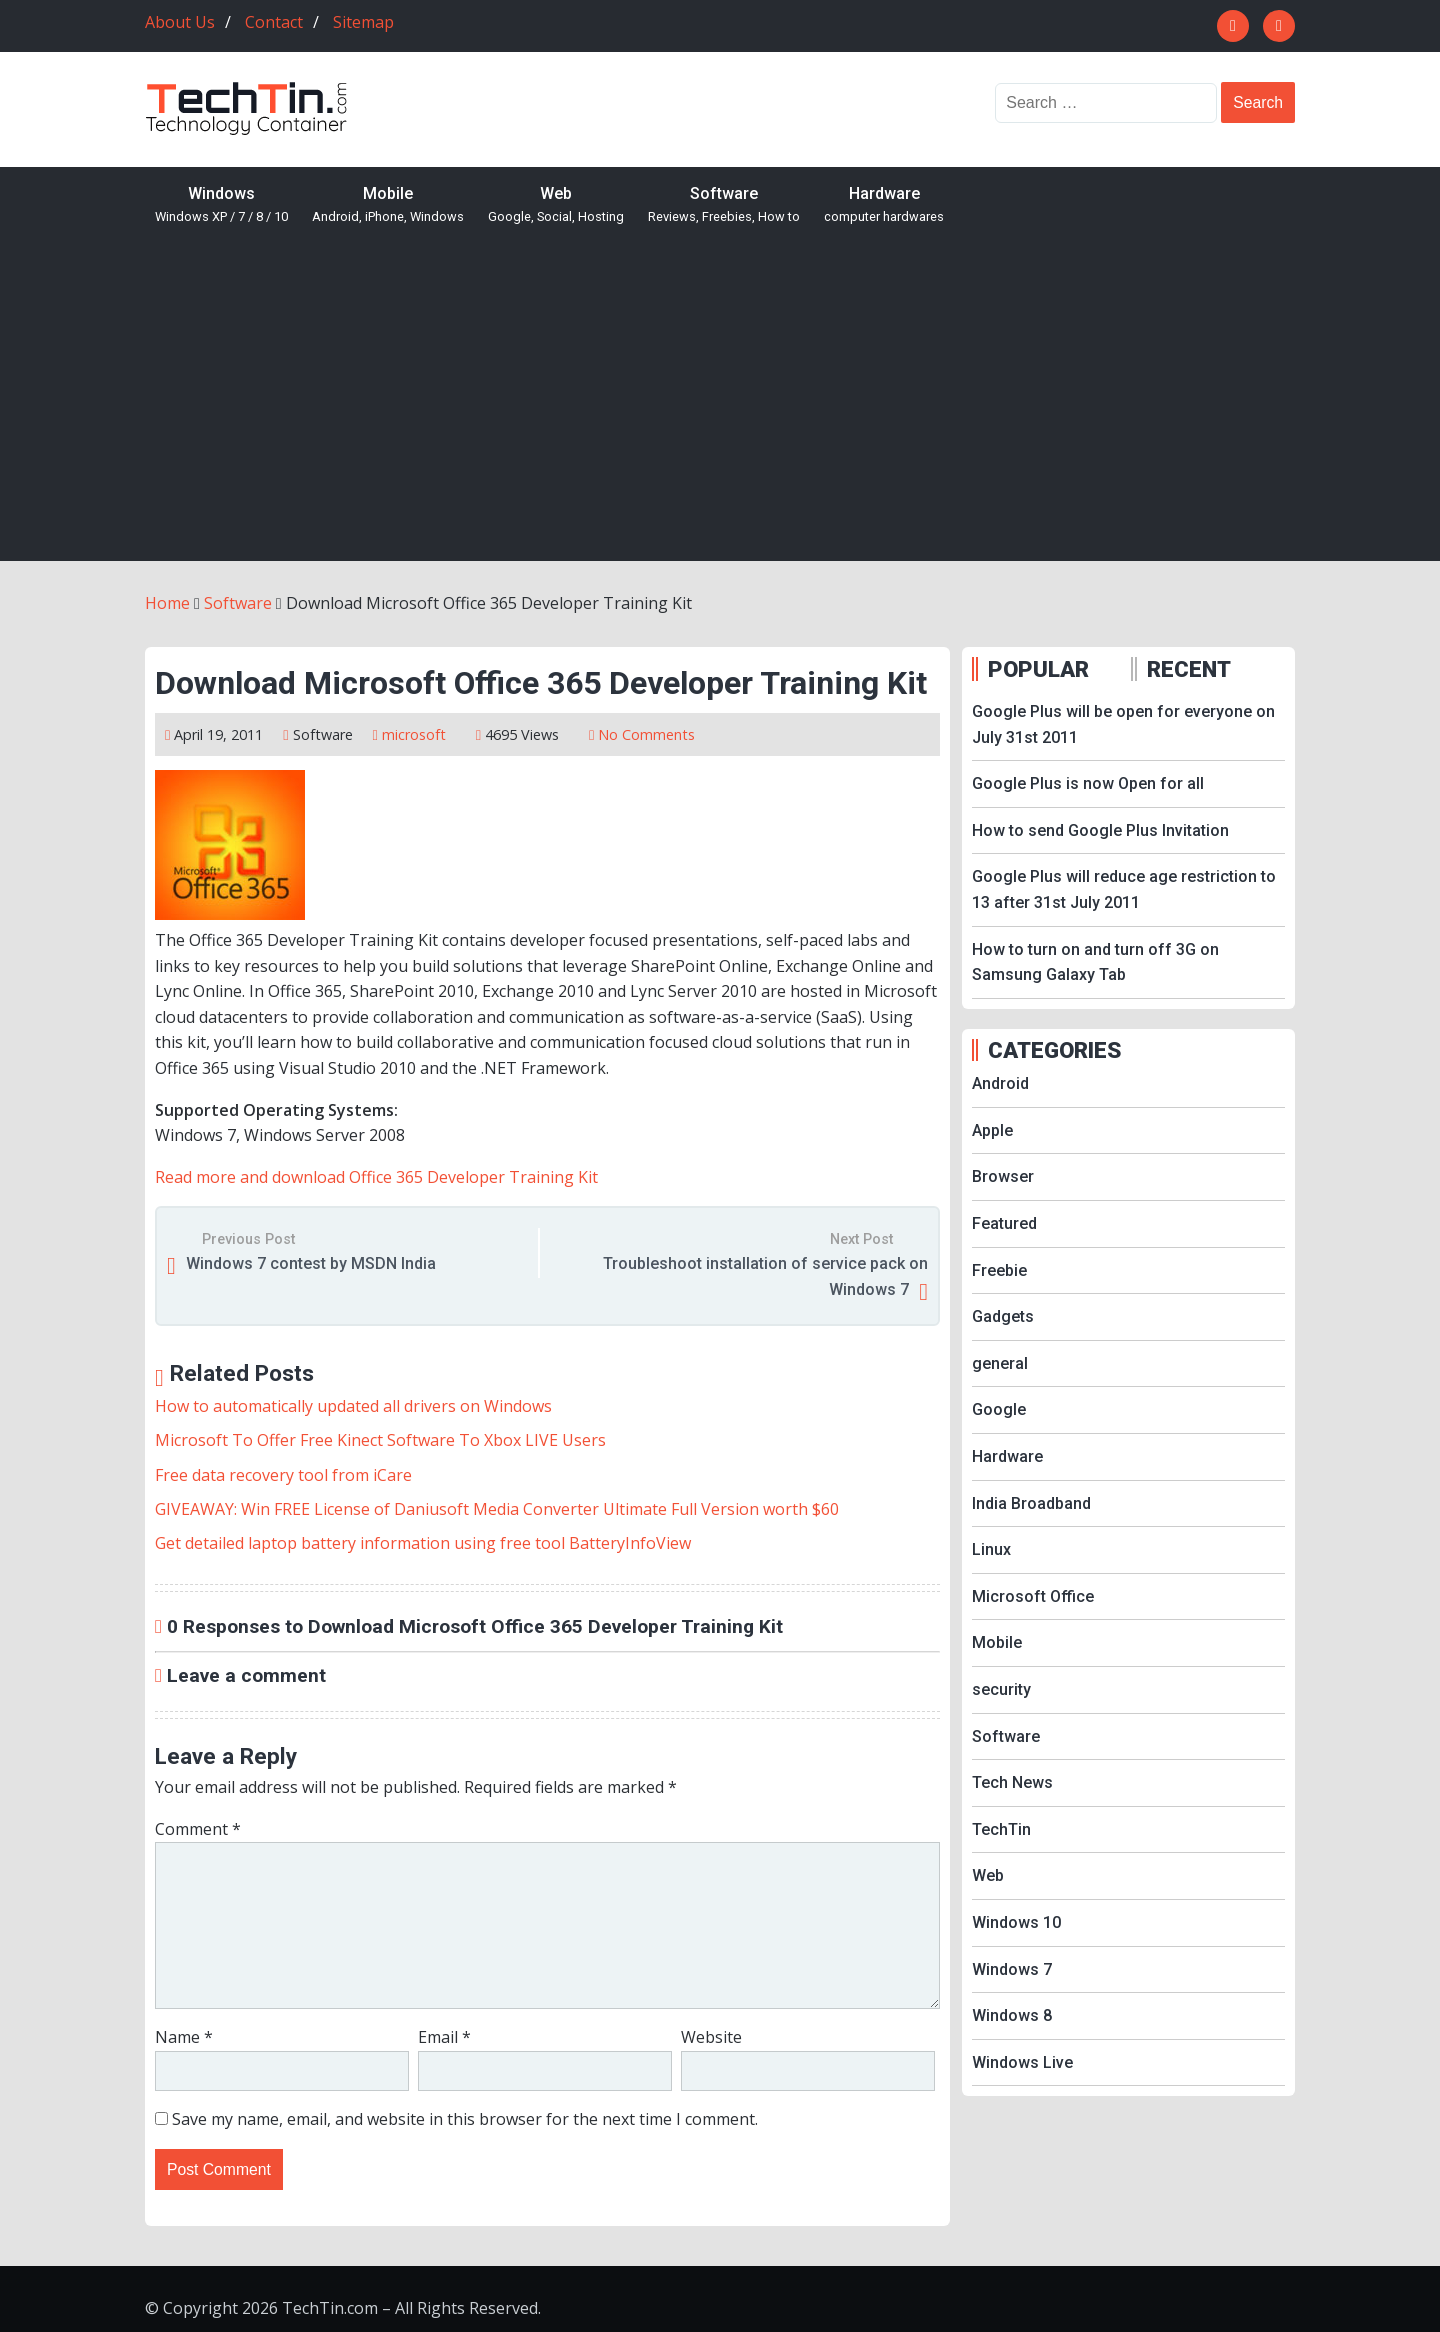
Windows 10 (1016, 1922)
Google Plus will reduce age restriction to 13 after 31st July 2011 (1124, 889)
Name (184, 2037)
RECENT (1189, 669)
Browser (1003, 1176)
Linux (991, 1549)
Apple (992, 1130)
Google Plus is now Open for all (1088, 783)
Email (444, 2037)
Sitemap (363, 22)
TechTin (1001, 1829)
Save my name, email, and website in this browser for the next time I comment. (465, 2119)
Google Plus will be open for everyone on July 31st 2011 (1123, 724)
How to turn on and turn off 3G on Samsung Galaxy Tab (1095, 962)
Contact (274, 22)
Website (711, 2037)
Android (1000, 1083)
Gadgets (1003, 1316)
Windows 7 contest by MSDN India (311, 1263)
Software (724, 205)
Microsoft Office (1033, 1596)
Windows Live (1022, 2062)
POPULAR (1038, 669)
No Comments (646, 734)
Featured (1004, 1223)
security (1001, 1689)
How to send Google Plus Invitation (1100, 830)
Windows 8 (1012, 2015)
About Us (180, 22)
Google (999, 1409)
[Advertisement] (720, 411)
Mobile (388, 205)
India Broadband (1031, 1503)
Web (556, 205)
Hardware (884, 205)
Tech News (1012, 1782)
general (1000, 1363)
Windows (221, 205)
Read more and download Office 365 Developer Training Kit (376, 1177)
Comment (198, 1829)
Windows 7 (1012, 1969)
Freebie (999, 1270)
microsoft (414, 734)
